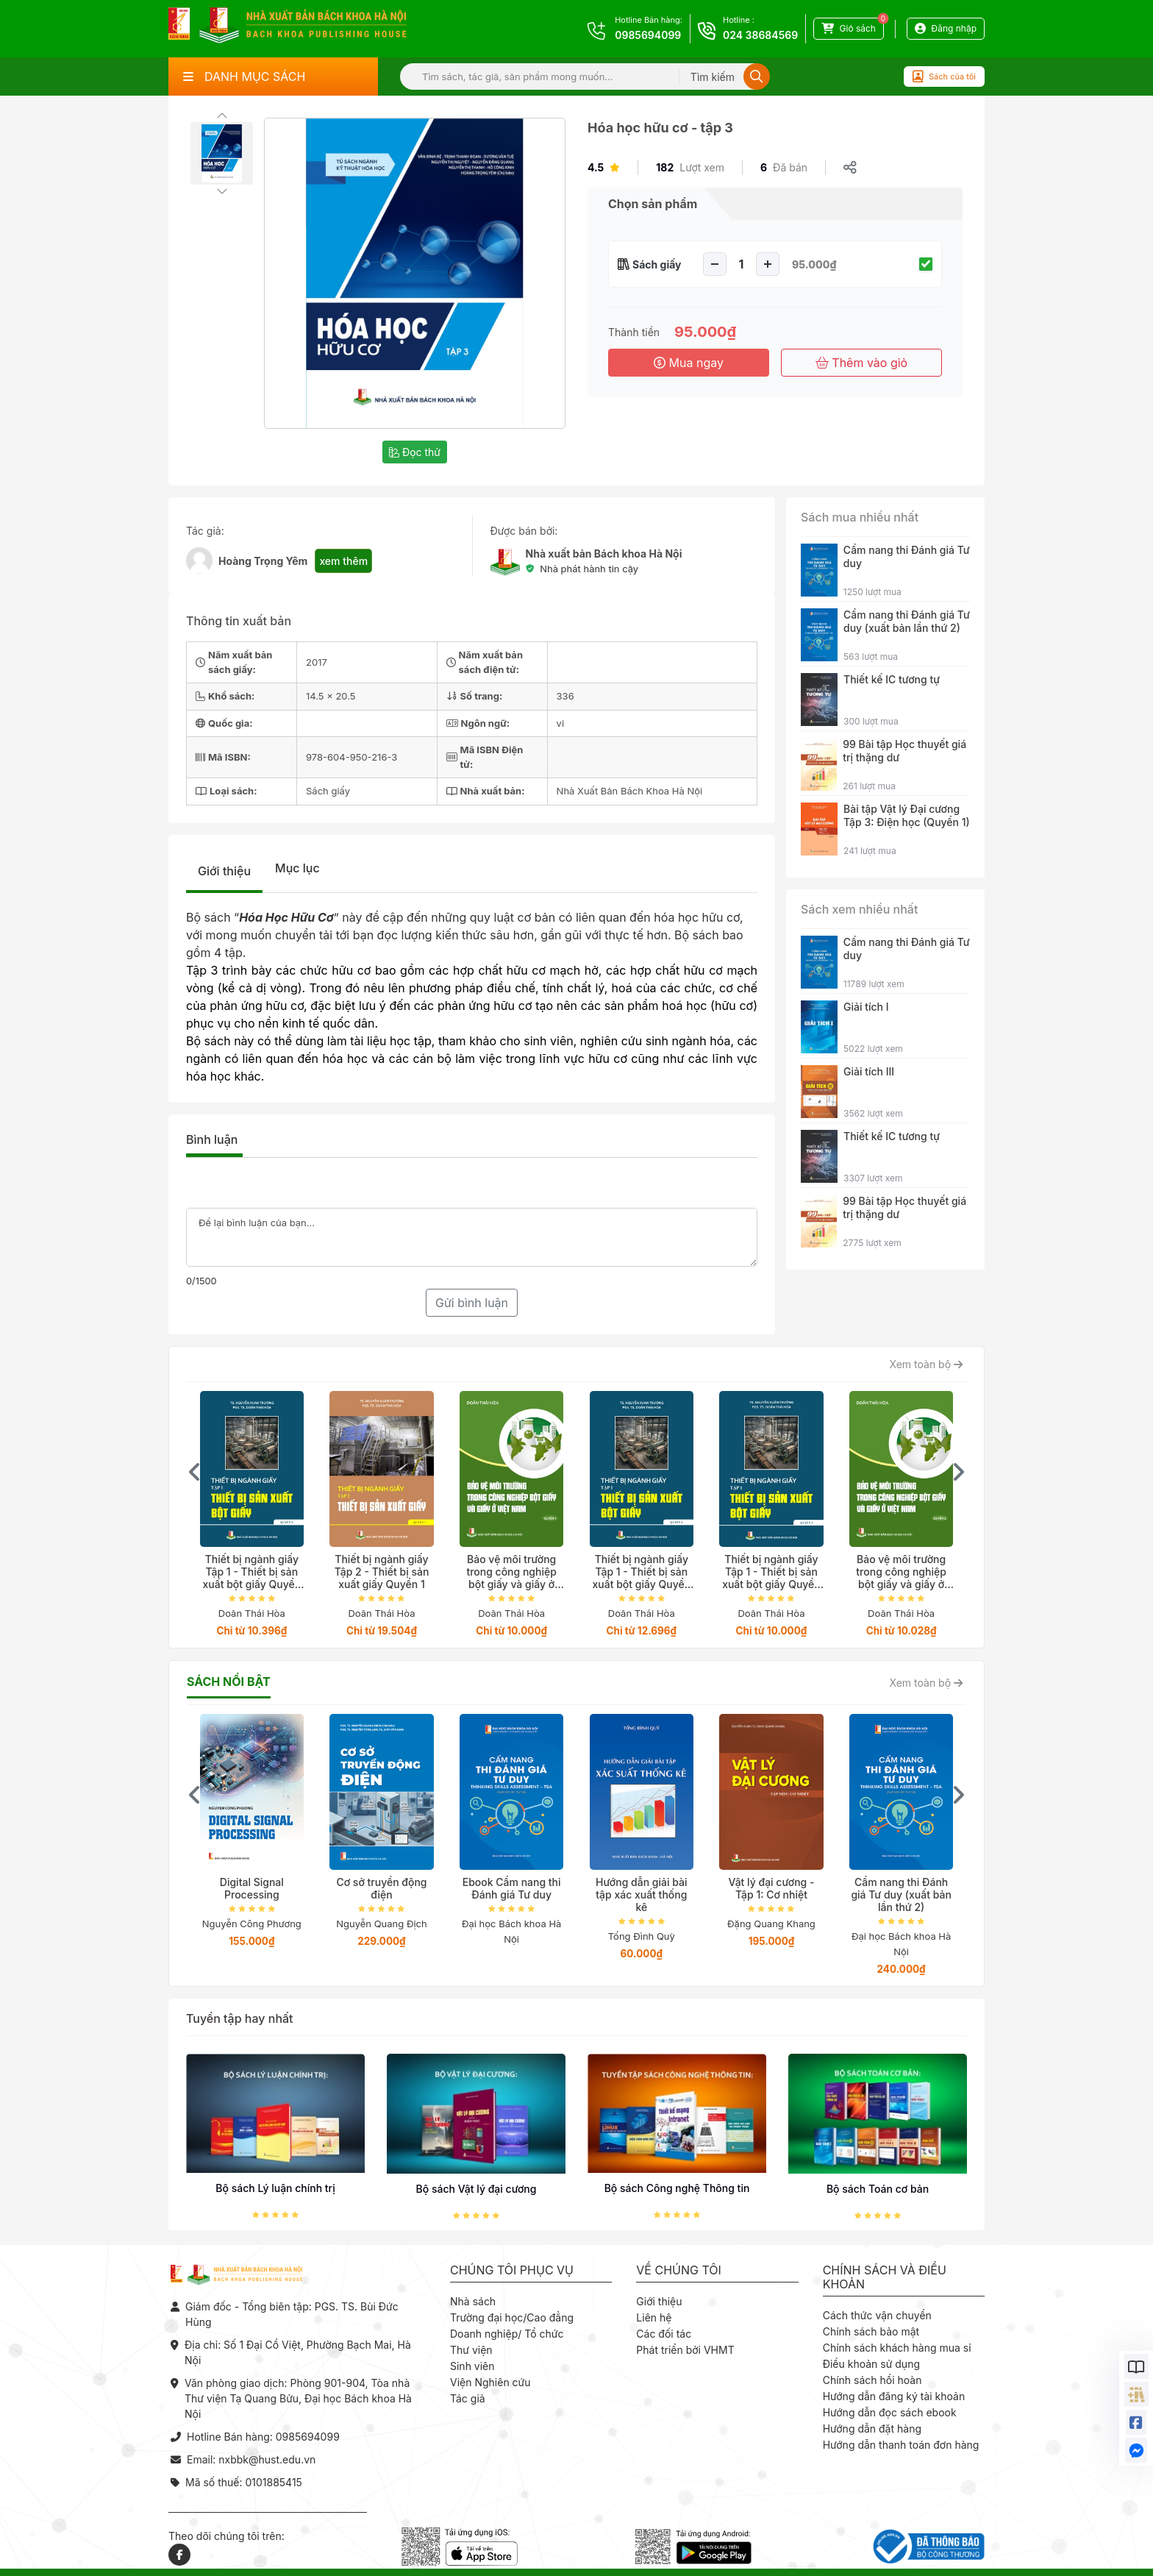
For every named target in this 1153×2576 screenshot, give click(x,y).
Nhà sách (473, 2301)
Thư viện (471, 2350)
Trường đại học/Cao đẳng (512, 2317)
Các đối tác (663, 2333)
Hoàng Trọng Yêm (262, 561)
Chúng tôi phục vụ (512, 2270)
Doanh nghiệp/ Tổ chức (506, 2333)
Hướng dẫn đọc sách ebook (890, 2412)
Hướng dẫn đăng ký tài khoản (894, 2396)
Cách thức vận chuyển (877, 2315)
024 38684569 (760, 35)
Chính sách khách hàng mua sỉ (897, 2347)
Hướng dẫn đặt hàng (872, 2428)
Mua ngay (689, 362)
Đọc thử (414, 452)
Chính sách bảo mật (871, 2331)
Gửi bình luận (471, 1302)
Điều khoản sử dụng (871, 2364)
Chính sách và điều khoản (884, 2277)
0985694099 (648, 35)
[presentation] (195, 1472)
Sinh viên (472, 2366)
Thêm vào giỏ (861, 362)
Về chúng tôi (678, 2270)
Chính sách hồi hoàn (872, 2380)
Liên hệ (653, 2317)
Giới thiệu (224, 871)
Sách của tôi (944, 76)
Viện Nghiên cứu (490, 2382)
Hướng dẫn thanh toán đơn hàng (901, 2444)
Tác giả (467, 2398)
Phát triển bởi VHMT (685, 2350)
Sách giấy (657, 264)
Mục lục (297, 868)
